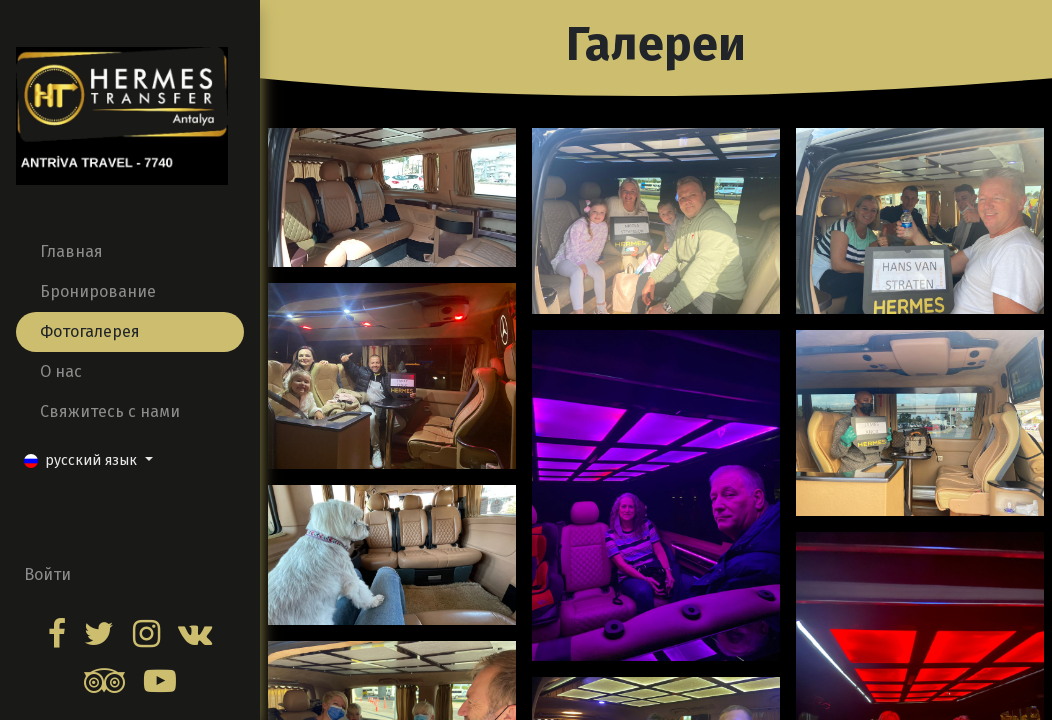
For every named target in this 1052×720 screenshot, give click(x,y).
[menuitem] (130, 252)
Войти (47, 574)
